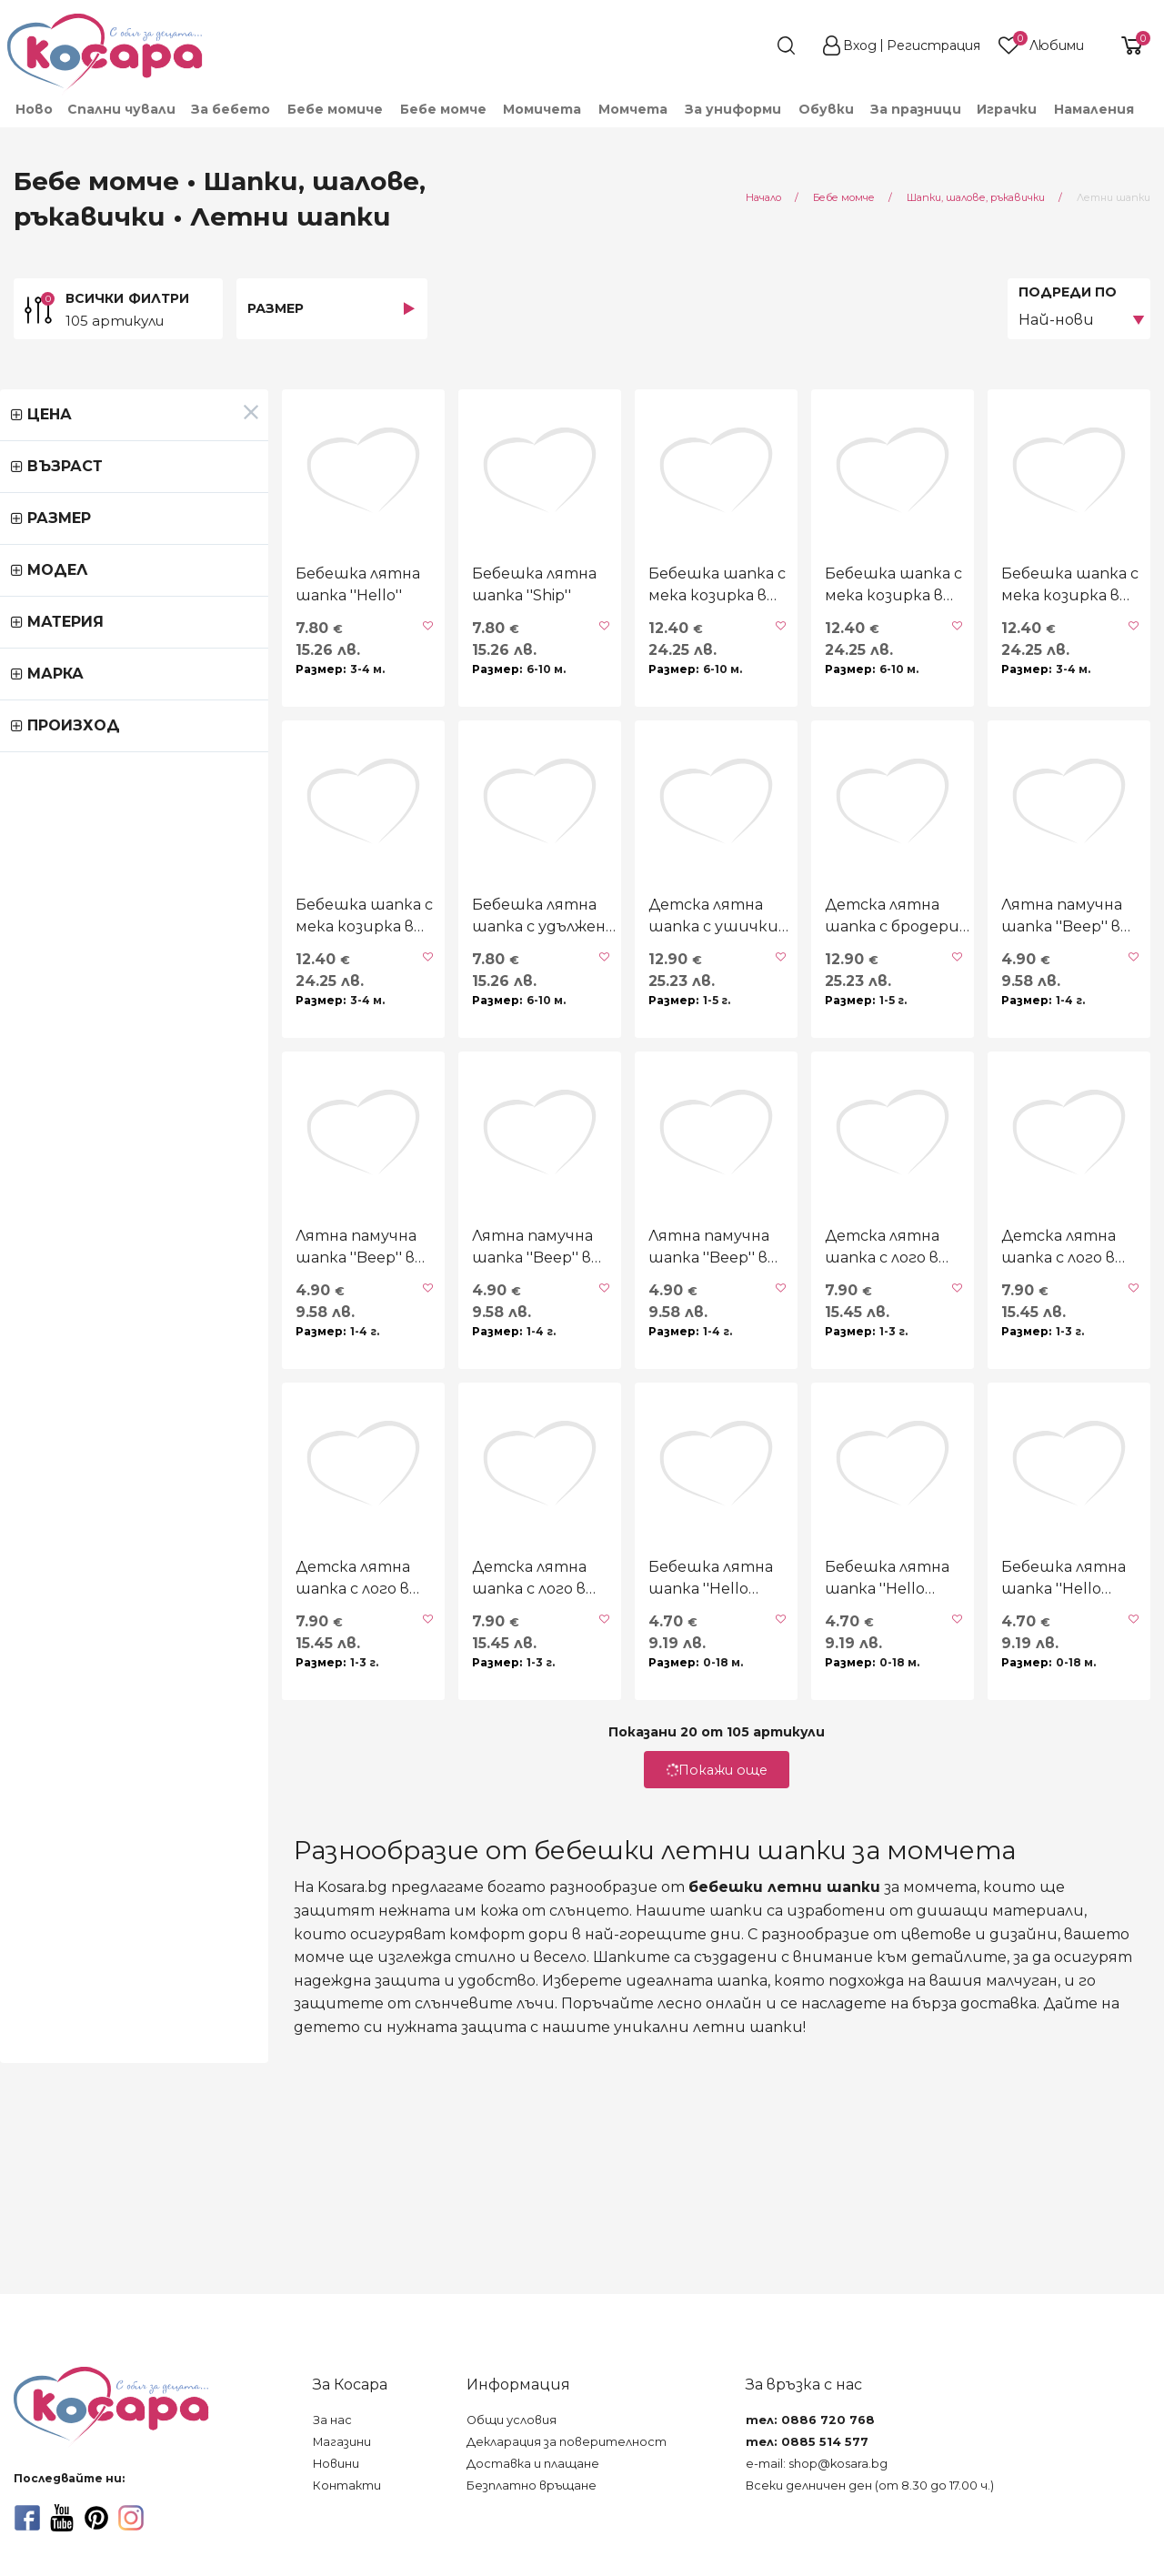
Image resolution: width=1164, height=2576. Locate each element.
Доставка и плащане (533, 2463)
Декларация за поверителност (567, 2442)
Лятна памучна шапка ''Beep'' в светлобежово (1039, 1022)
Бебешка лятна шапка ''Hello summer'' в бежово (582, 1792)
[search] (753, 45)
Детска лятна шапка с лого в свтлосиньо (117, 1792)
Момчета (632, 109)
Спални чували (121, 109)
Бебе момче (443, 109)
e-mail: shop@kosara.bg (817, 2463)
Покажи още (582, 1985)
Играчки (1007, 109)
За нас (332, 2420)
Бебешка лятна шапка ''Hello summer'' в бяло (807, 1792)
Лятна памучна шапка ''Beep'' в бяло (575, 1407)
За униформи (733, 109)
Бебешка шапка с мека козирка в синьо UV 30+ (809, 638)
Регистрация (933, 45)
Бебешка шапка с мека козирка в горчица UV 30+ (128, 1022)
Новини (336, 2463)
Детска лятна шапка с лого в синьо (347, 1792)
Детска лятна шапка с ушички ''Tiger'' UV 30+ (577, 1022)
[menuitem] (33, 109)
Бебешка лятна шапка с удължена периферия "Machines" (352, 1024)
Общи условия (512, 2420)
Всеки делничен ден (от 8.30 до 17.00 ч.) (870, 2485)
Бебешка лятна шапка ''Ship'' (346, 638)
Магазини (342, 2442)
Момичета (542, 109)
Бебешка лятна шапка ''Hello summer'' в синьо (1038, 1792)
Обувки (826, 109)
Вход (860, 45)
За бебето (230, 109)
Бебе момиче (335, 109)
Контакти (347, 2485)
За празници (915, 109)
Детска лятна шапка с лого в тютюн (1038, 1407)
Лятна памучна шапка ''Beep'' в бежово (345, 1407)
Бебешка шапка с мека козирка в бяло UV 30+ (577, 638)
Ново (34, 109)
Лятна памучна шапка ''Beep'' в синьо (115, 1407)
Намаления (1094, 109)
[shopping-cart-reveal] (1125, 45)
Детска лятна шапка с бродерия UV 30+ (807, 1022)
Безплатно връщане (532, 2485)
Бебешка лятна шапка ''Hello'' (116, 638)
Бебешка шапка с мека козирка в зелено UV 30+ (1042, 638)
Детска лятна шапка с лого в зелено (807, 1407)
